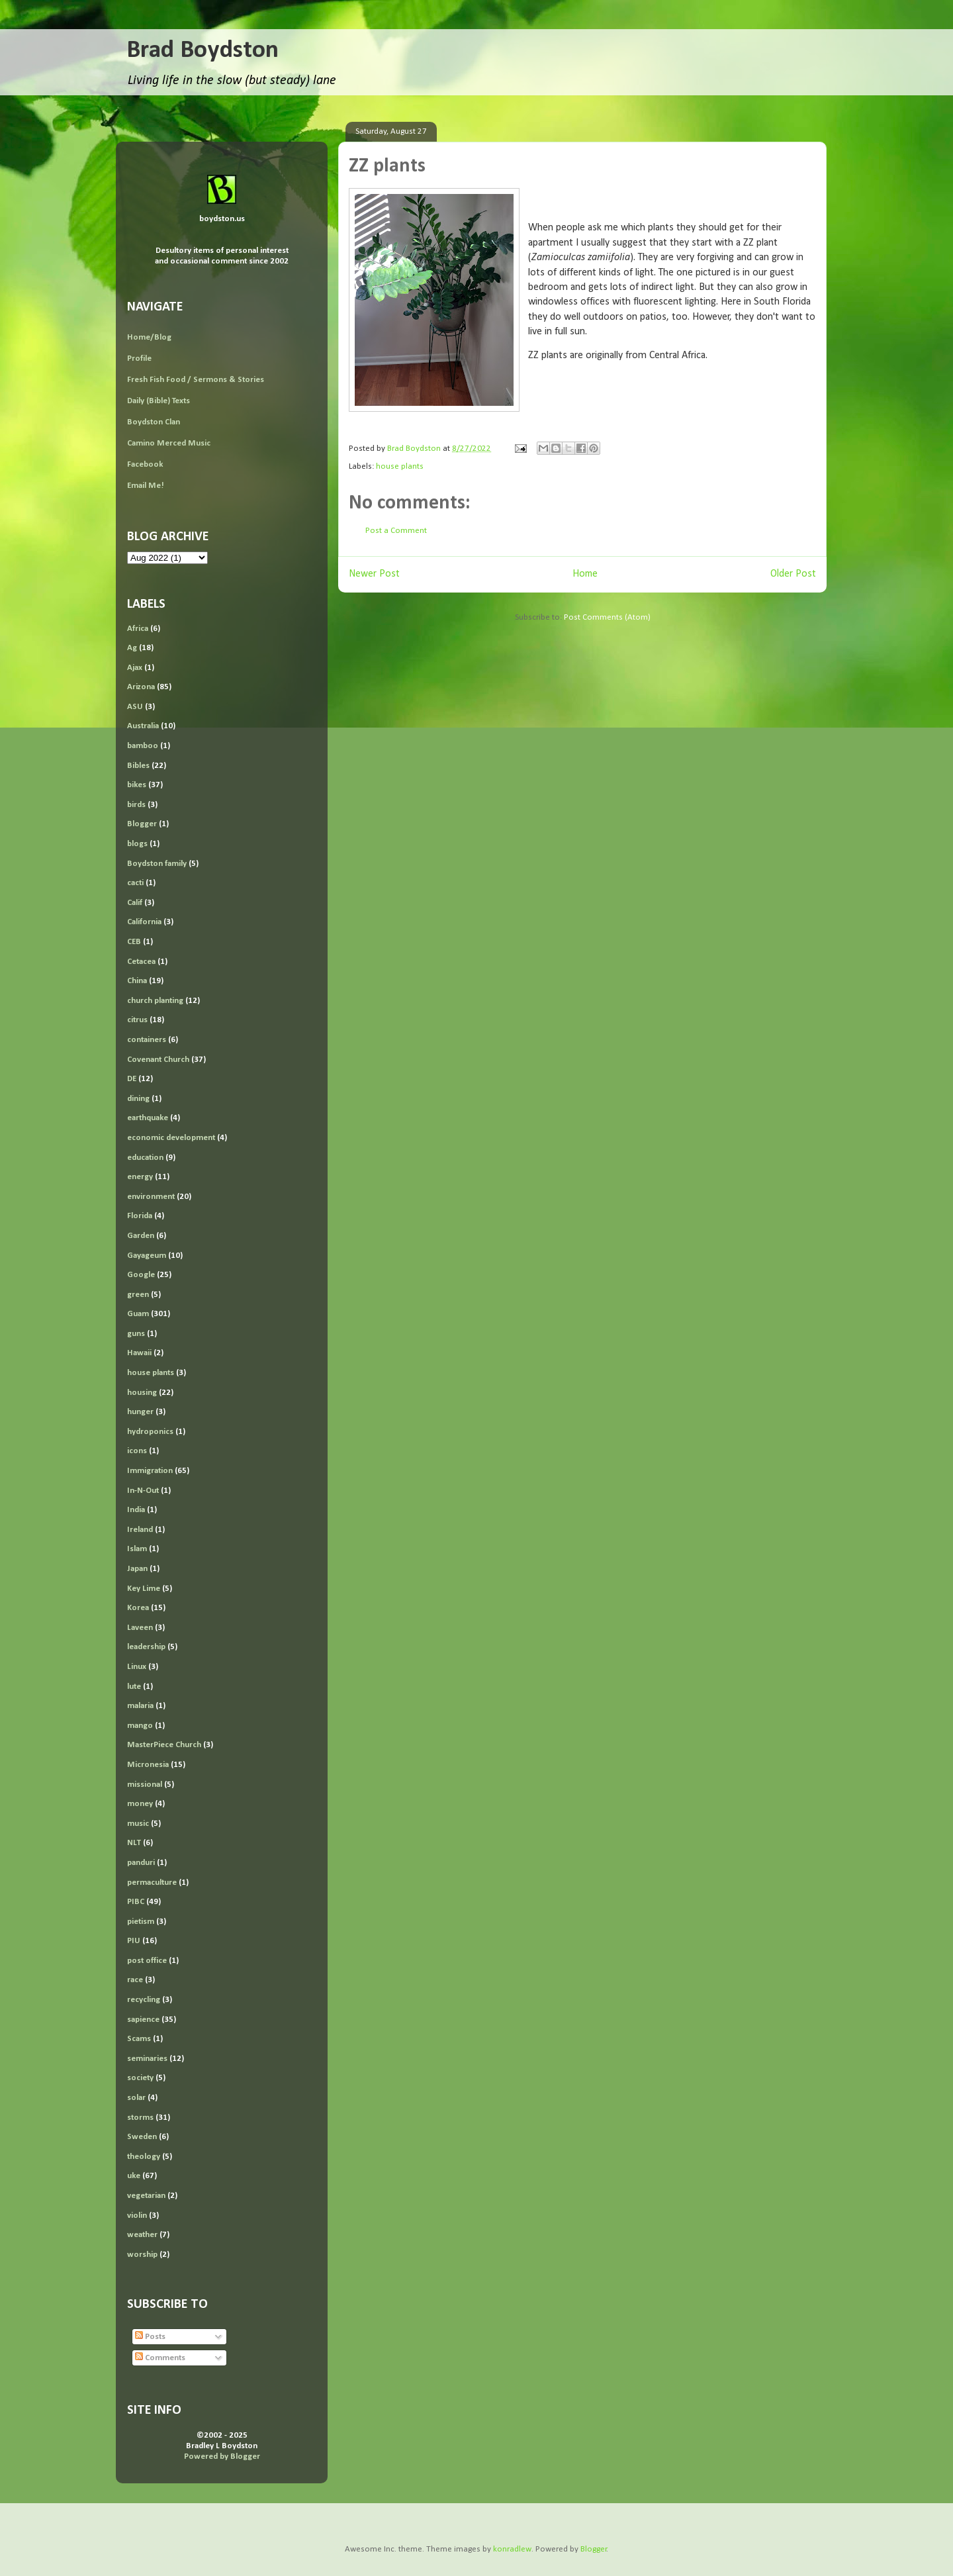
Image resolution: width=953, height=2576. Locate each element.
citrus (137, 1020)
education (145, 1157)
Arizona (141, 687)
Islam (137, 1549)
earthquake (147, 1118)
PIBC (135, 1901)
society (140, 2078)
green (138, 1294)
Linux (136, 1666)
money (140, 1803)
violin (137, 2215)
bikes (136, 785)
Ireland (140, 1529)
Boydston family (157, 863)
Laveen (140, 1627)
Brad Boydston (202, 51)
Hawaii (139, 1353)
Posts (150, 2336)
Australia (143, 726)
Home (585, 574)
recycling (143, 1999)
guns (136, 1333)
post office (147, 1960)
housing (142, 1392)
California (144, 922)
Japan (137, 1568)
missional (144, 1784)
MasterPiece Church (164, 1745)
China (137, 981)
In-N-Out (143, 1490)
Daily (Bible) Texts (158, 401)
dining (138, 1098)
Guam (138, 1314)
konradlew (512, 2549)
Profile (139, 358)
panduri (141, 1862)
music (138, 1823)
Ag (132, 648)
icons (137, 1451)
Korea (138, 1607)
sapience (143, 2019)
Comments (160, 2358)
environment (151, 1196)
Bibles (138, 765)
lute (134, 1686)
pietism (140, 1921)
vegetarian (146, 2195)
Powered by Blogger (222, 2456)
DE (131, 1078)
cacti (135, 883)
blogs (137, 843)
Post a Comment (396, 530)
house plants (400, 466)
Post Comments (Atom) (607, 617)
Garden (140, 1235)
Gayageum (146, 1255)
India (136, 1509)
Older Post (793, 574)
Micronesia (148, 1764)
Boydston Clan (153, 422)
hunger (140, 1411)
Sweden (142, 2136)
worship (142, 2254)
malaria (140, 1705)
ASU (135, 706)
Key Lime (143, 1588)
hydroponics (150, 1431)
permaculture (152, 1882)
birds (136, 804)
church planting (155, 1000)
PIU (133, 1940)
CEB (134, 941)
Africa (137, 628)
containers (146, 1039)
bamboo (142, 745)
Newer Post (374, 574)
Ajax (134, 667)
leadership (146, 1647)
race (135, 1980)
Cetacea (141, 961)
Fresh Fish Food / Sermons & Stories (195, 379)
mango (140, 1725)
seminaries (147, 2058)
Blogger (142, 824)
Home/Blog (149, 337)
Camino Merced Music (168, 443)
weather (142, 2234)
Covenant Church (158, 1059)
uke (133, 2175)
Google (141, 1274)
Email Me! (145, 485)
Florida (139, 1216)
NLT (134, 1842)
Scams (139, 2038)
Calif (134, 902)
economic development (171, 1137)
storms (140, 2117)
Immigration (150, 1470)
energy (140, 1176)
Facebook (145, 464)
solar (136, 2097)
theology (143, 2156)
